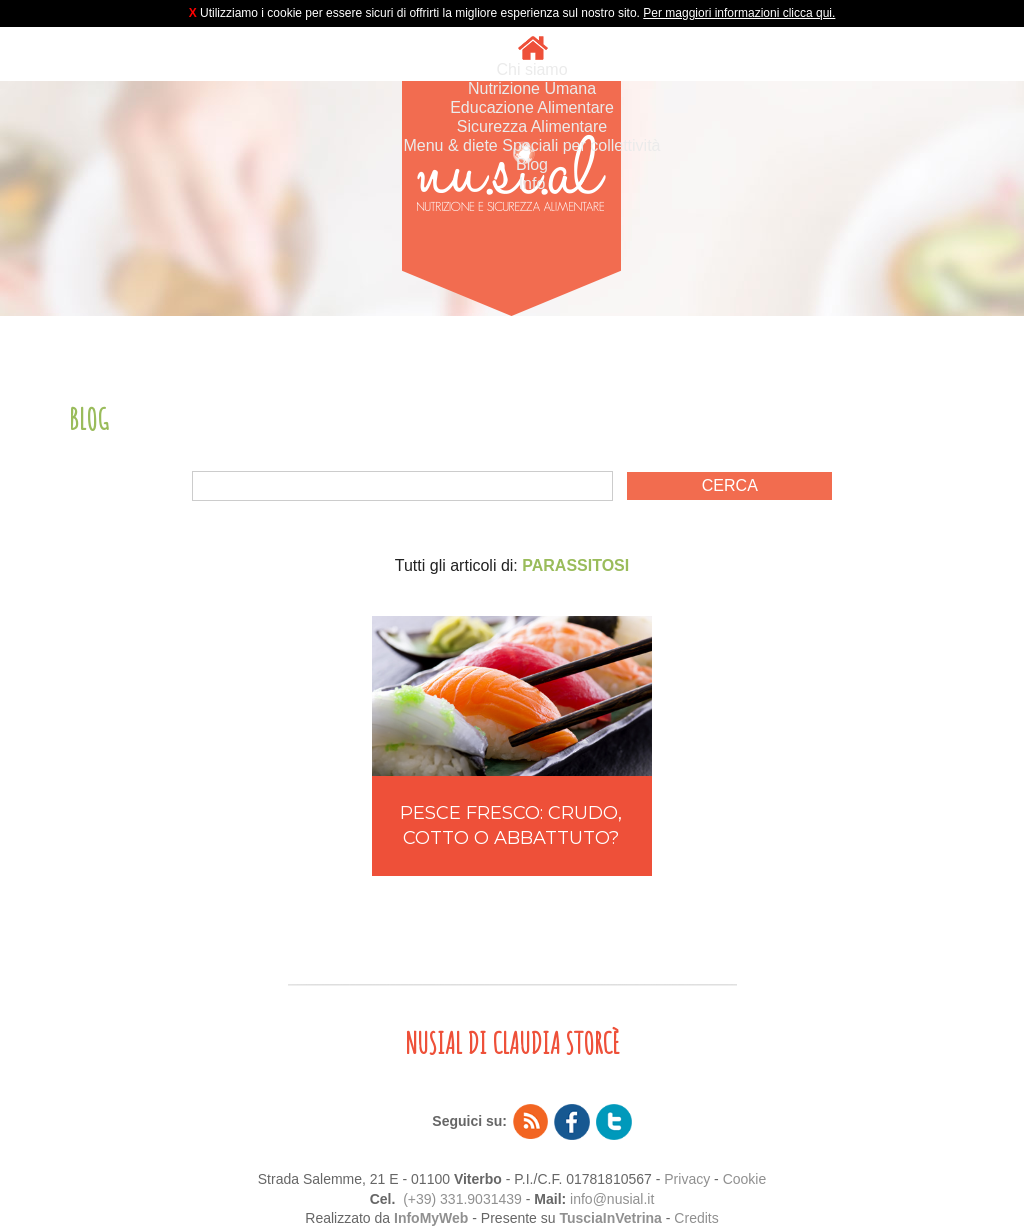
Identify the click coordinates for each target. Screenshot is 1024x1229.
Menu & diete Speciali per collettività (531, 145)
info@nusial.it (612, 1199)
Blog (532, 164)
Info (532, 183)
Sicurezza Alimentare (532, 126)
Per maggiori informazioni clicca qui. (739, 13)
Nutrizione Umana (532, 88)
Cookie (745, 1179)
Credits (696, 1218)
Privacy (687, 1179)
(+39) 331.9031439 (462, 1199)
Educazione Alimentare (532, 107)
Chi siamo (531, 69)
